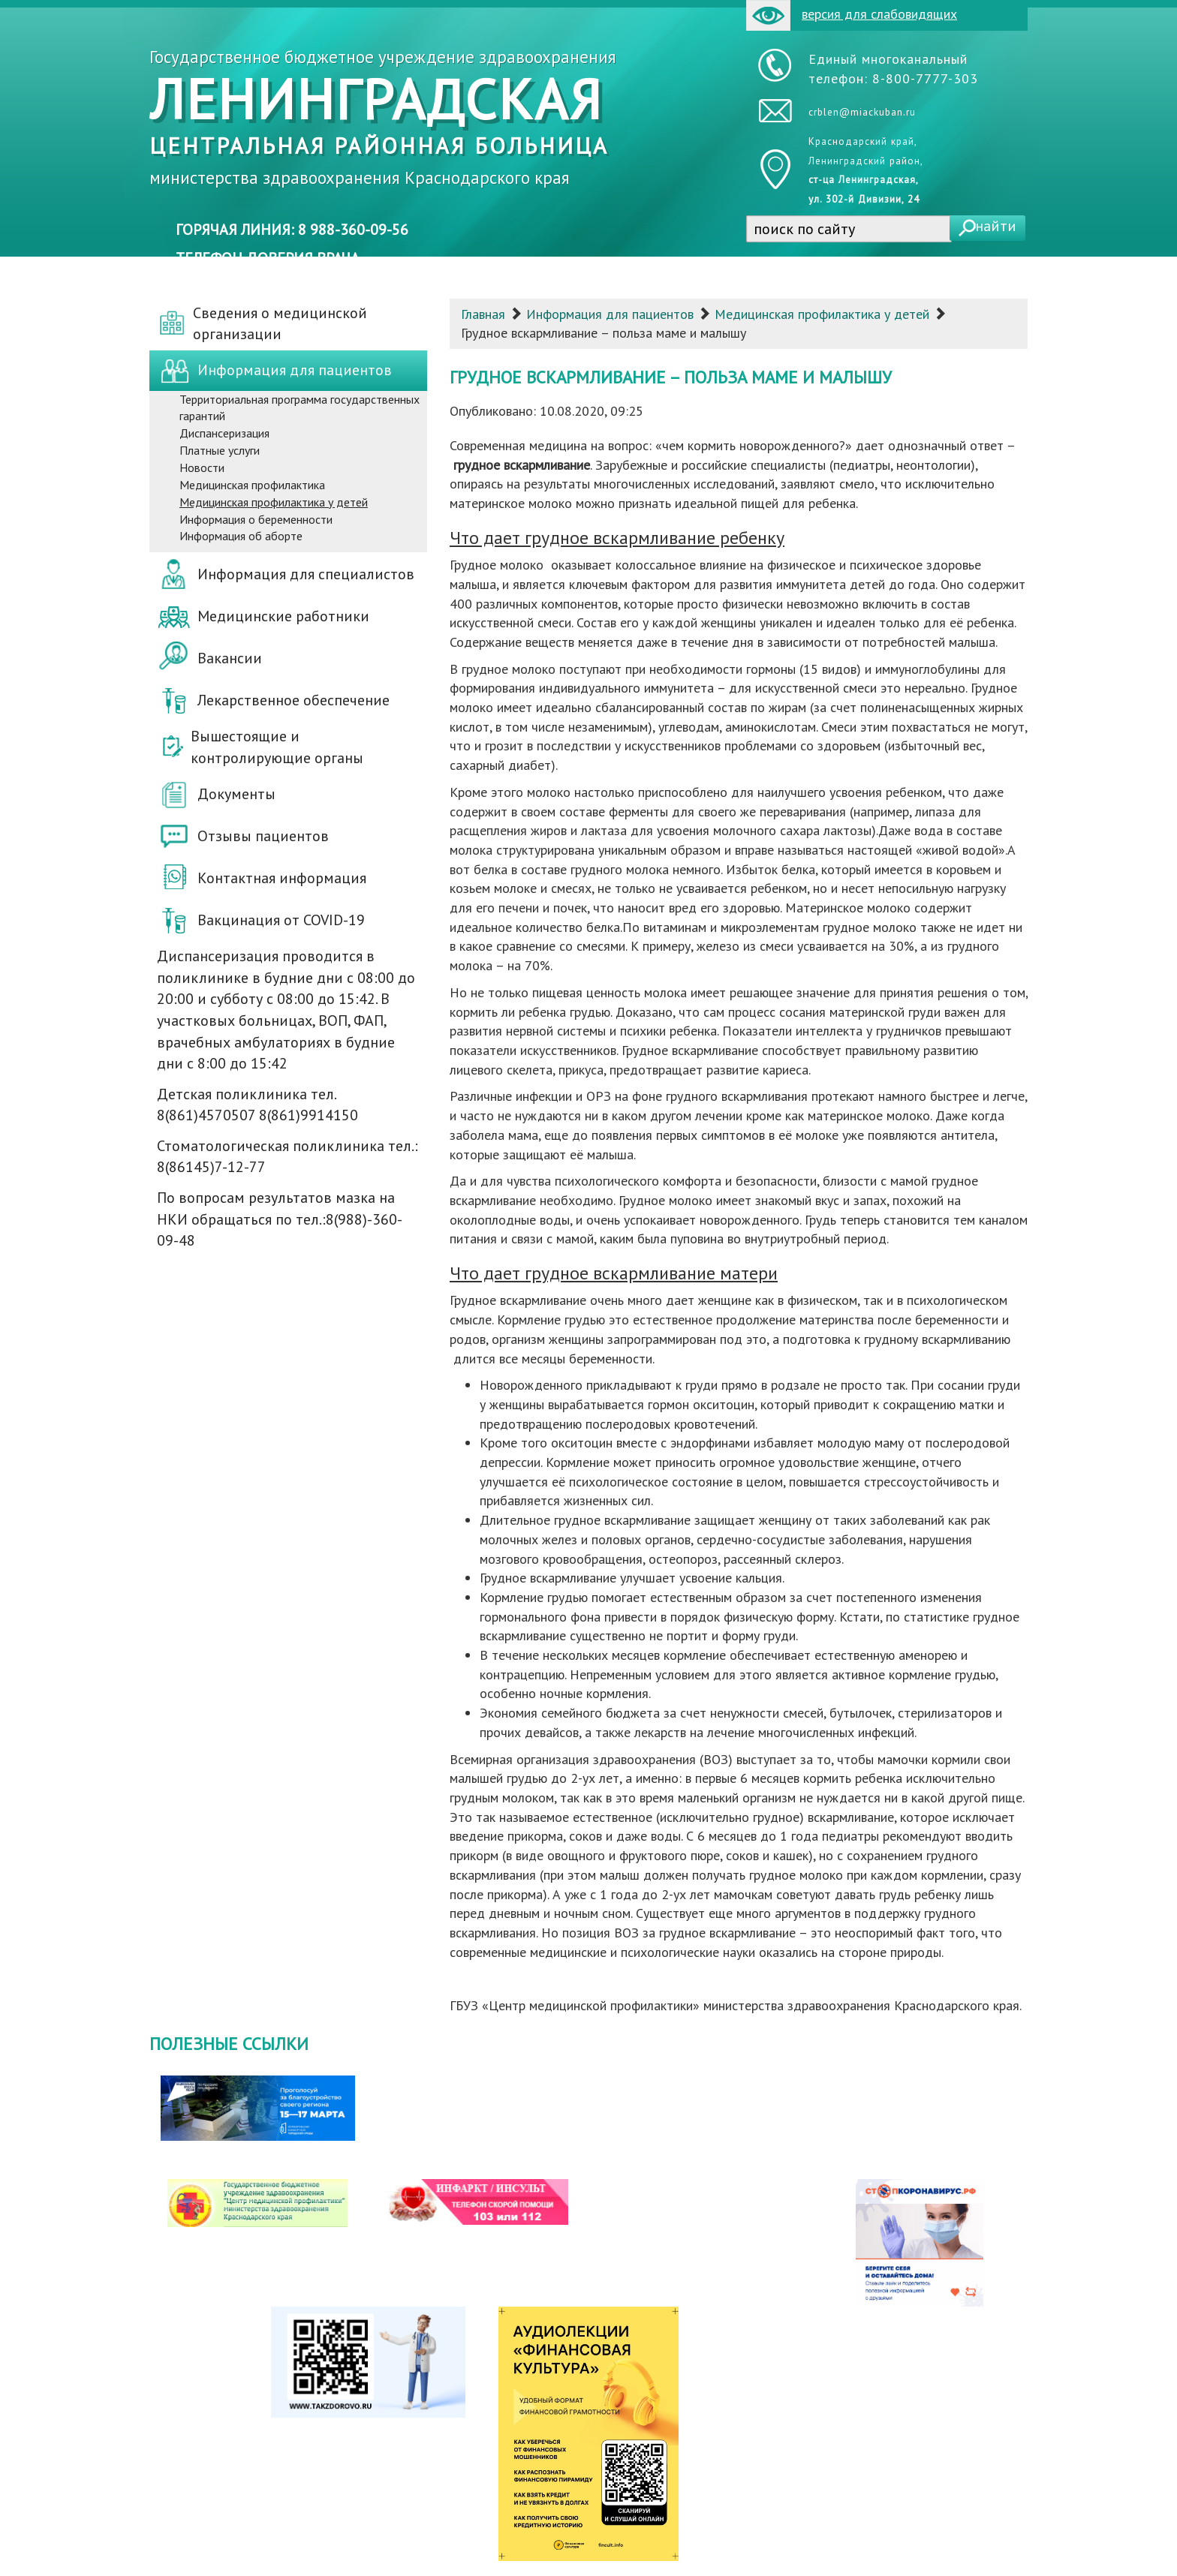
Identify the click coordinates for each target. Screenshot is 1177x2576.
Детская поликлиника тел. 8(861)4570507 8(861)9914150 (257, 1105)
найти (995, 226)
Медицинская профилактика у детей (822, 314)
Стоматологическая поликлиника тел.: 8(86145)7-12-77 (287, 1156)
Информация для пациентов (610, 314)
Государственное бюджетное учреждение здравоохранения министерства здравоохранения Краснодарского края (382, 117)
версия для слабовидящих (851, 15)
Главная (483, 314)
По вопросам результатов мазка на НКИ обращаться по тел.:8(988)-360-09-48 (279, 1219)
